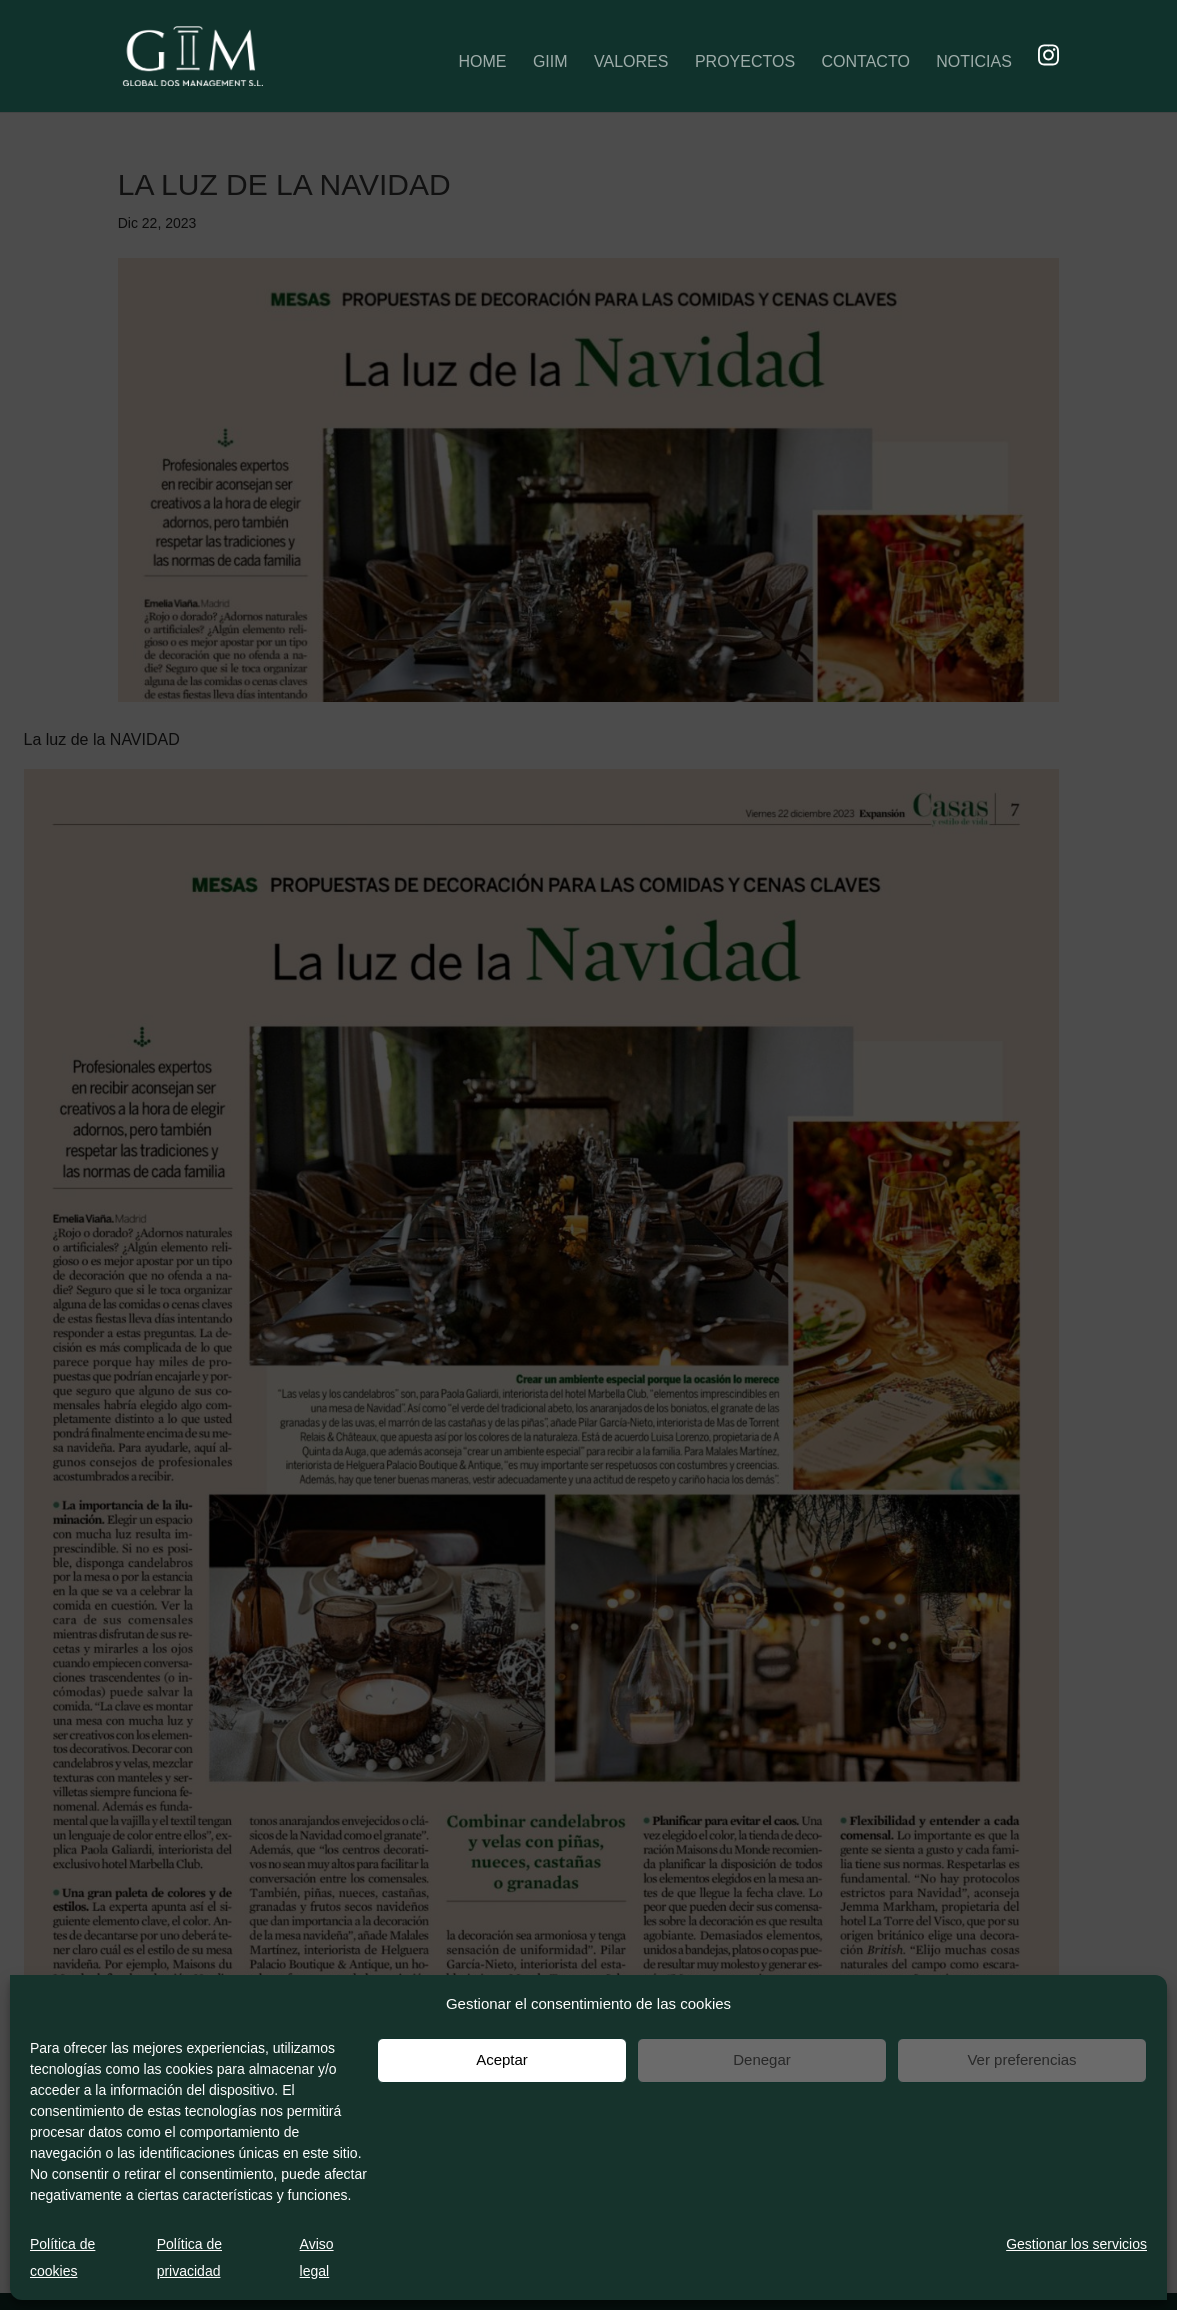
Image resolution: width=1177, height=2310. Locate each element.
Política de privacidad (189, 2257)
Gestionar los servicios (1076, 2244)
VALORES (631, 62)
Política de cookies (62, 2257)
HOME (482, 62)
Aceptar (502, 2059)
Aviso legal (317, 2257)
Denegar (762, 2059)
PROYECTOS (745, 62)
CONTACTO (866, 62)
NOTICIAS (974, 62)
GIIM (550, 62)
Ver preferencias (1021, 2059)
